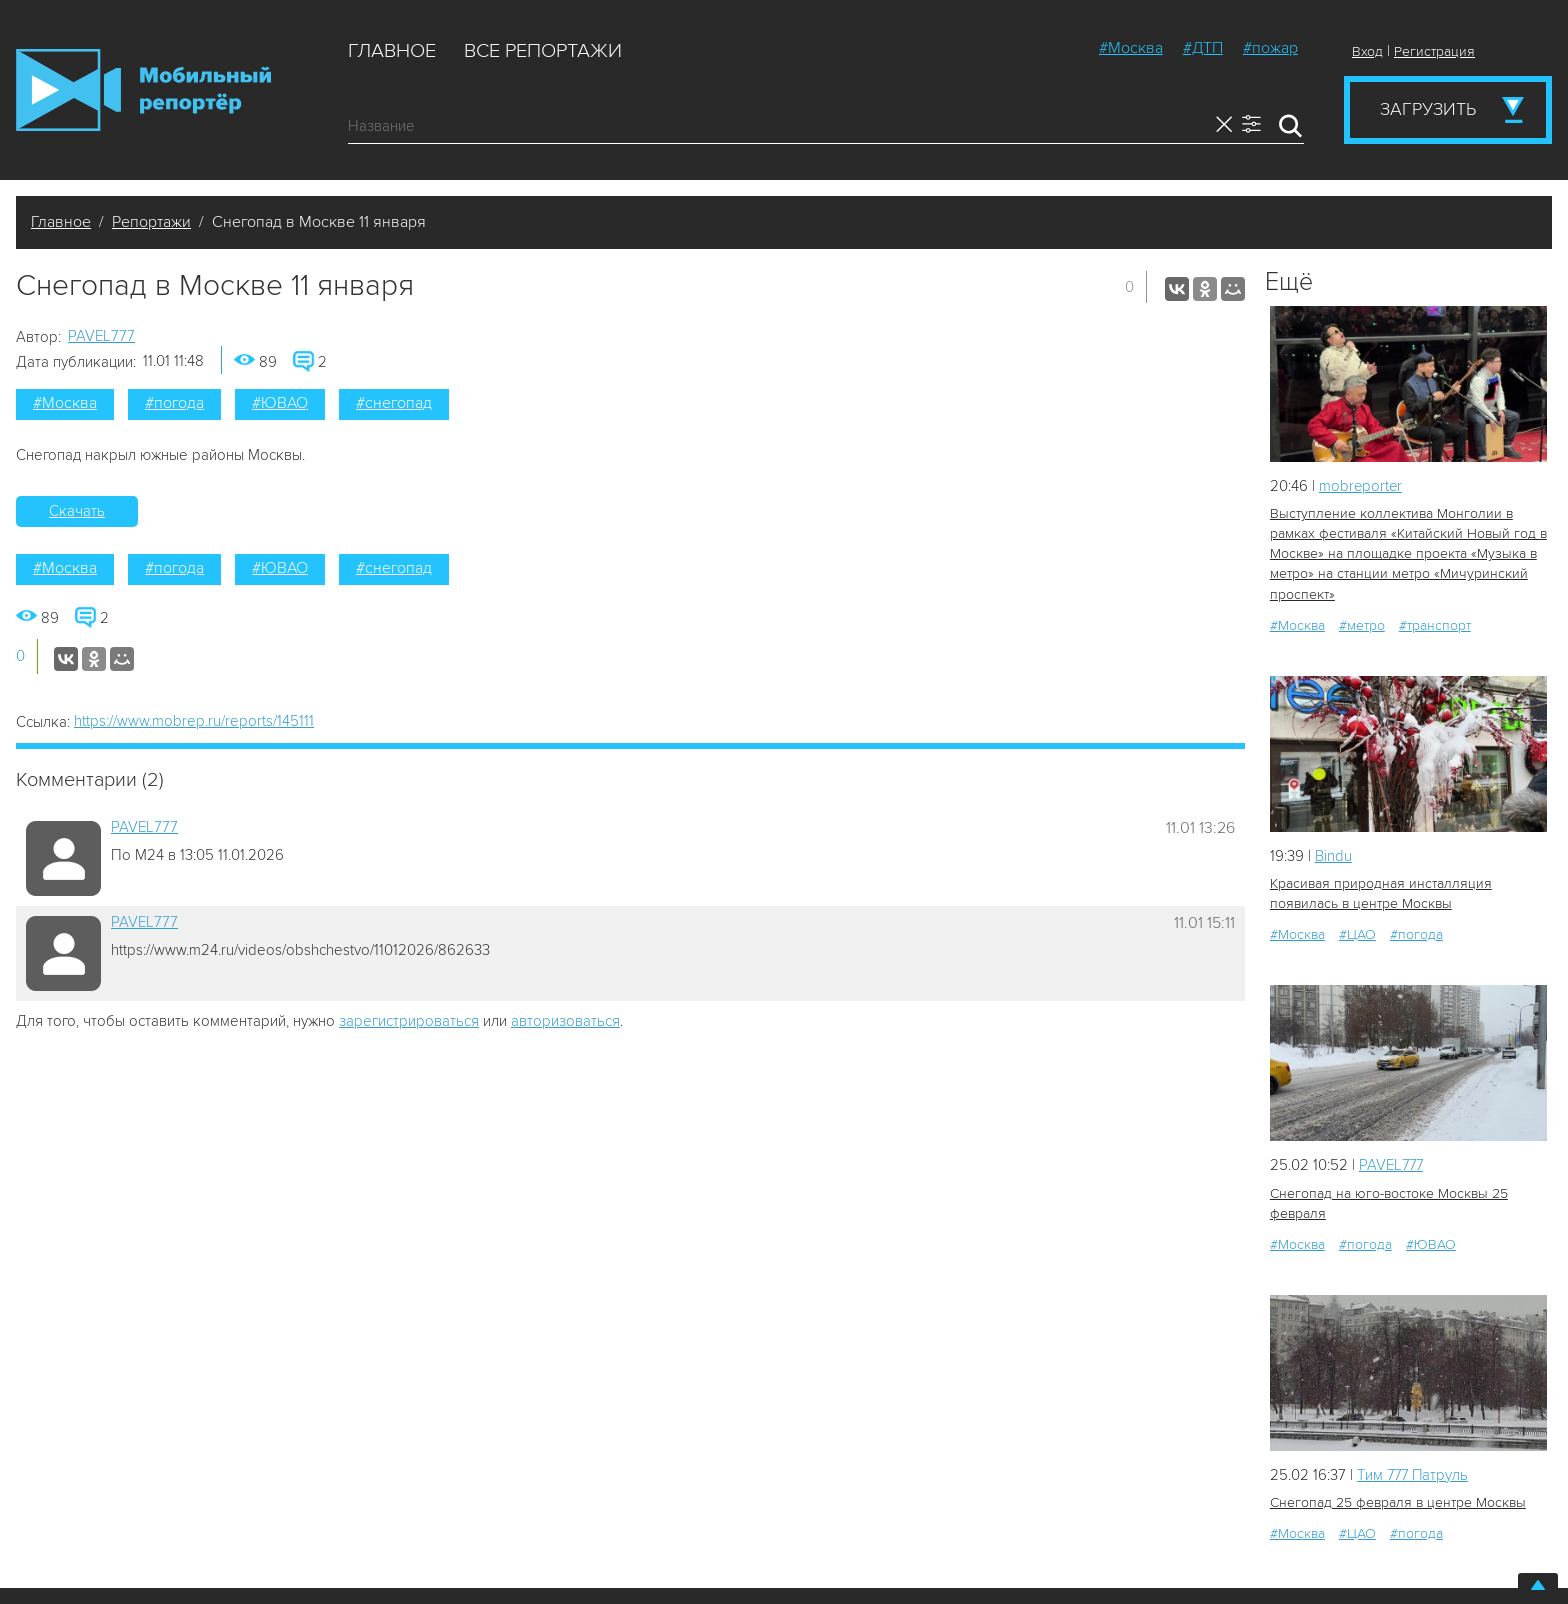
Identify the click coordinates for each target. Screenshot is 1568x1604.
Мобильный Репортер (143, 90)
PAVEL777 (101, 336)
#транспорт (1435, 624)
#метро (1362, 624)
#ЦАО (1357, 934)
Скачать (77, 511)
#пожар (1270, 48)
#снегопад (394, 403)
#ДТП (1203, 48)
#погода (174, 403)
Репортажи (151, 222)
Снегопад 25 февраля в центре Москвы (1398, 1502)
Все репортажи (543, 51)
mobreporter (1361, 486)
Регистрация (1434, 51)
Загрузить (1428, 109)
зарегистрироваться (409, 1021)
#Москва (1131, 48)
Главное (392, 51)
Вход (1367, 51)
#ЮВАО (280, 403)
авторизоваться (565, 1021)
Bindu (1333, 855)
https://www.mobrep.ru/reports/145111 (194, 721)
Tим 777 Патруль (1414, 1474)
